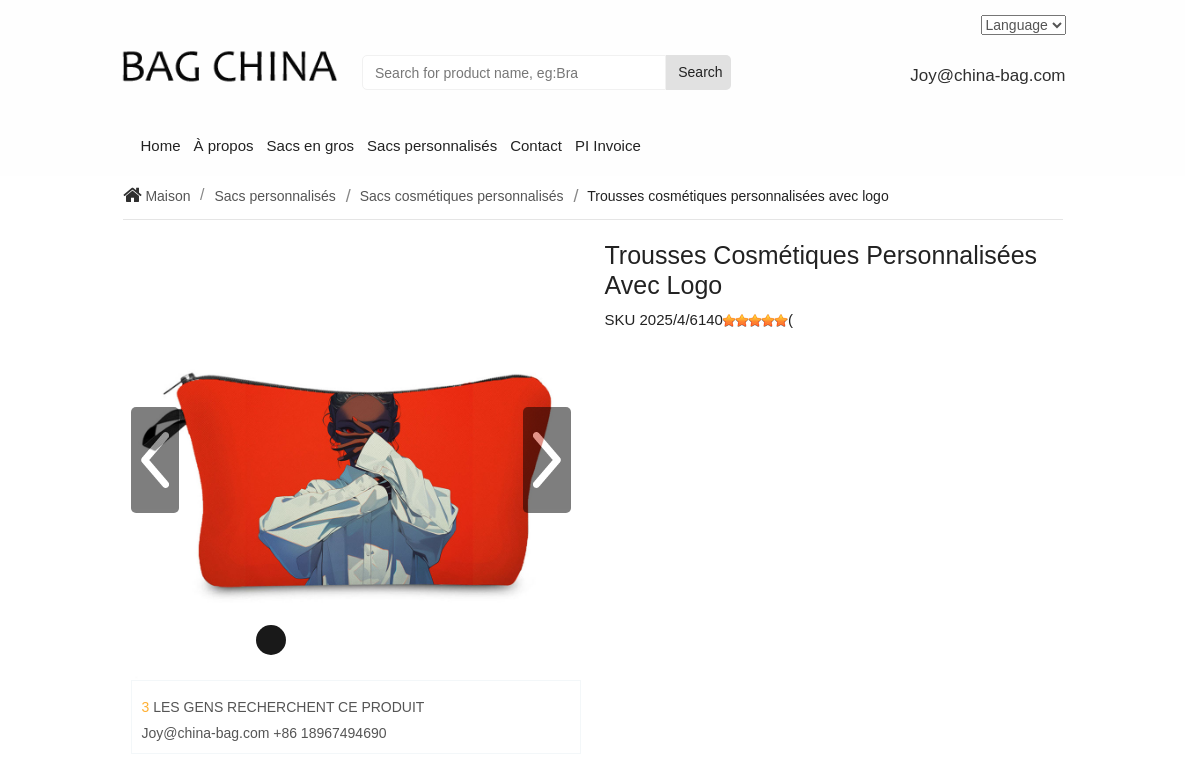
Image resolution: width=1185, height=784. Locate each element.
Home (161, 145)
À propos (224, 145)
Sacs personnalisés (432, 145)
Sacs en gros (311, 145)
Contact (536, 145)
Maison (166, 196)
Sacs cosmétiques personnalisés (462, 196)
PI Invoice (608, 145)
